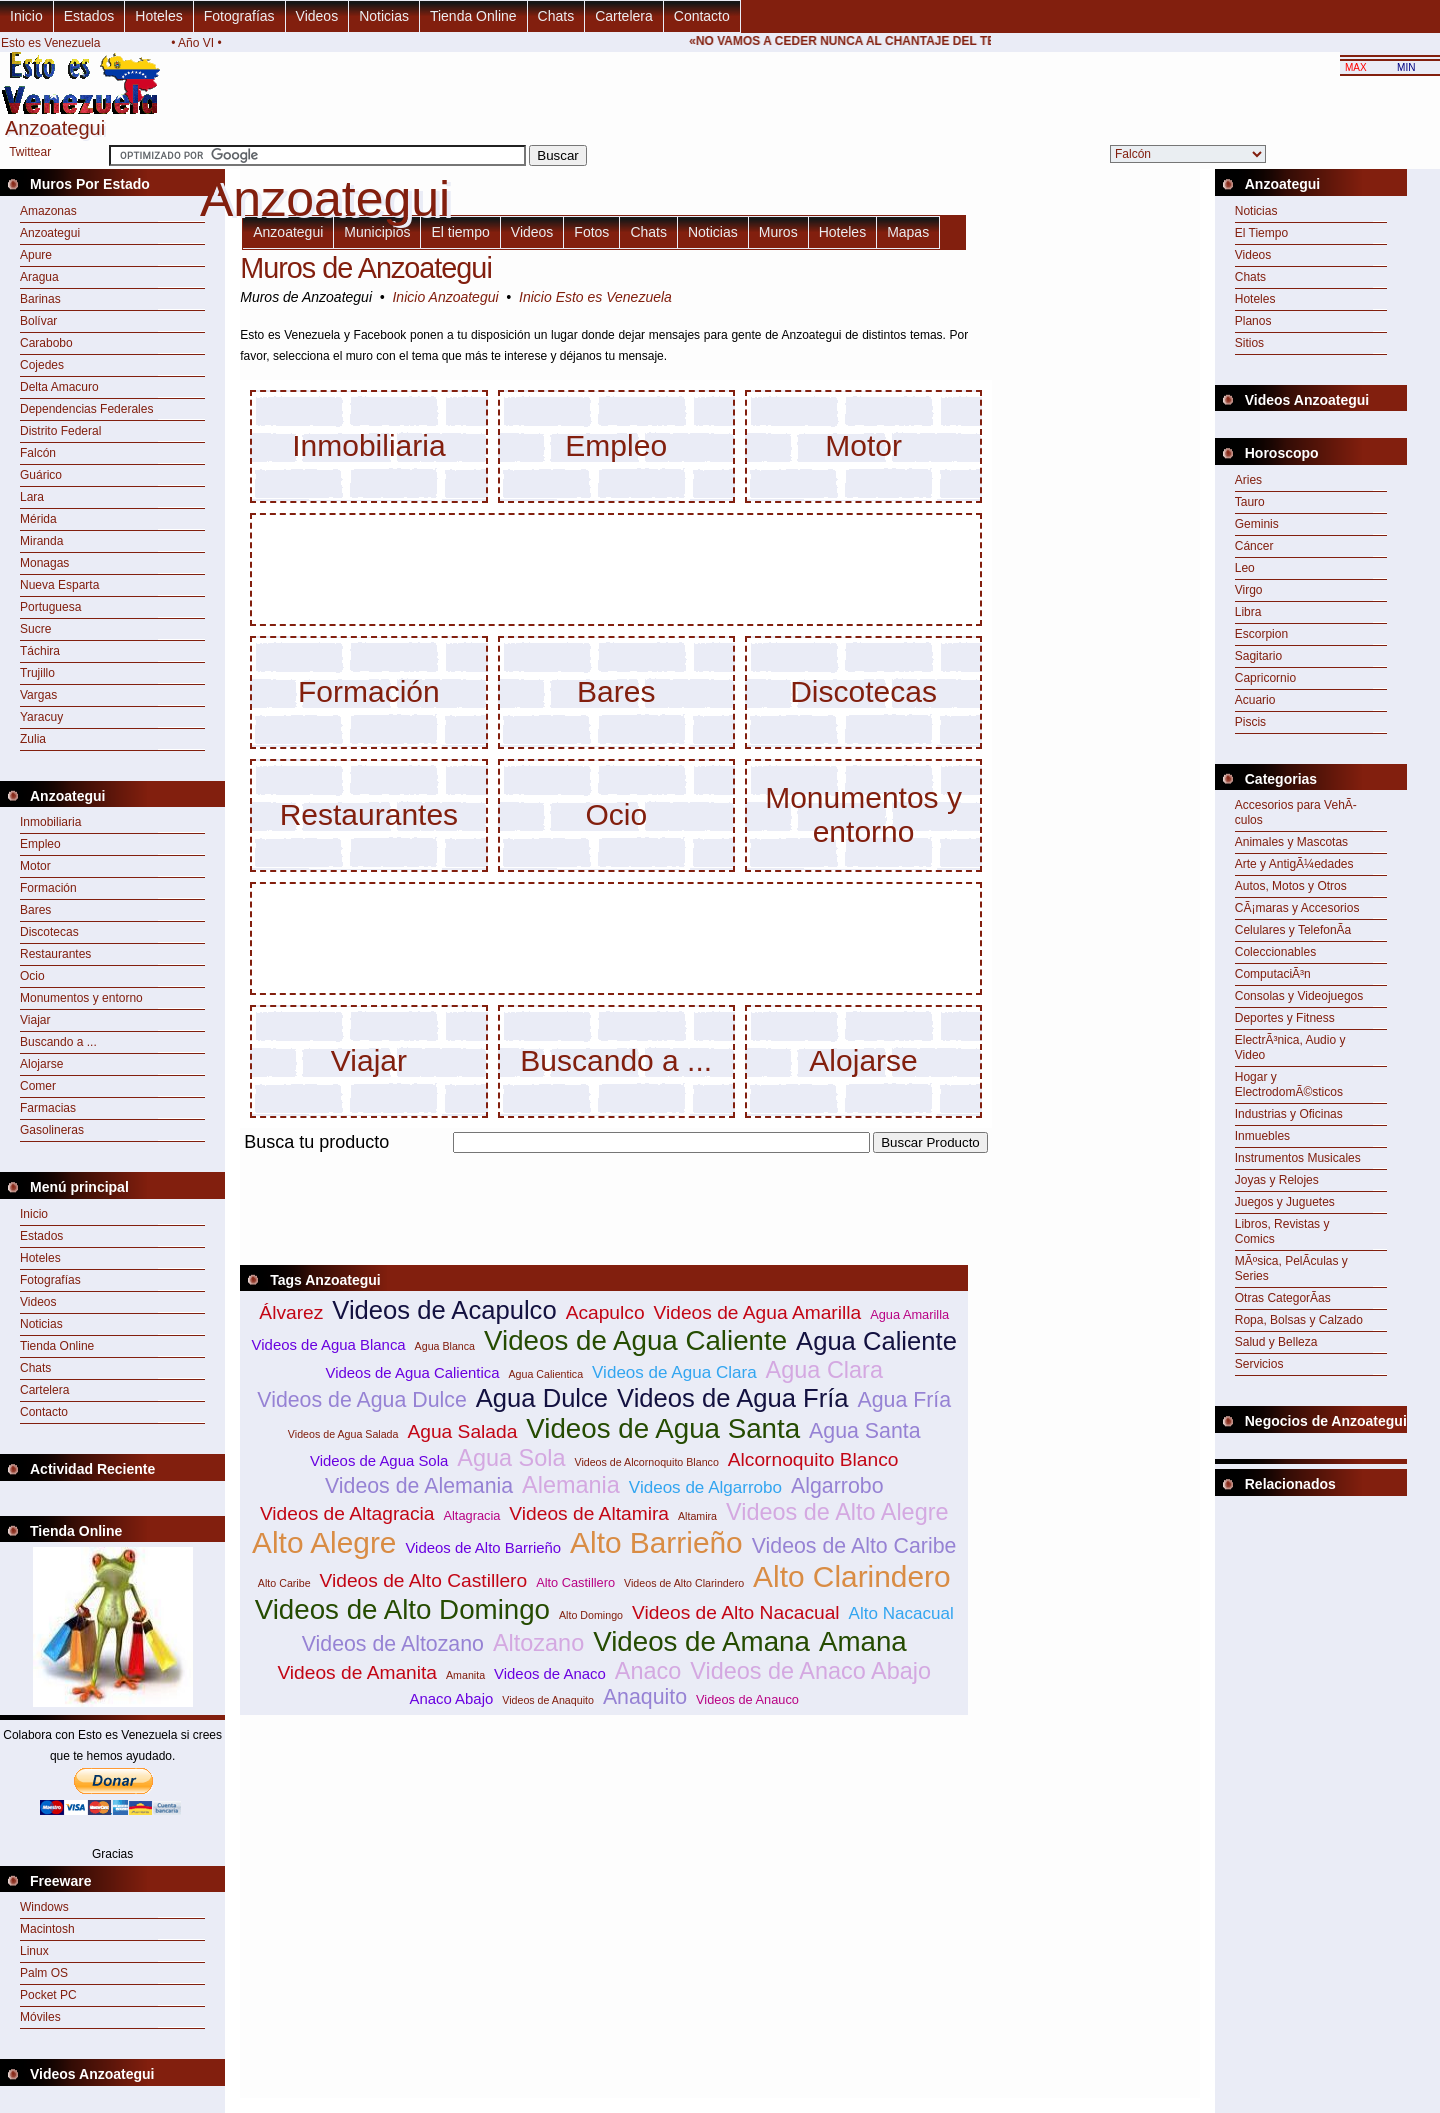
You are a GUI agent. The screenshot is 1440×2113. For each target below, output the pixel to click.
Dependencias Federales (86, 409)
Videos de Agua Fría (732, 1398)
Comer (38, 1086)
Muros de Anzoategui (366, 268)
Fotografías (239, 16)
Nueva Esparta (59, 585)
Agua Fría (905, 1400)
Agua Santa (864, 1431)
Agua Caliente (876, 1341)
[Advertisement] (604, 1164)
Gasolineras (52, 1130)
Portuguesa (50, 607)
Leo (1245, 568)
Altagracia (471, 1515)
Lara (32, 497)
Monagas (44, 563)
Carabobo (46, 343)
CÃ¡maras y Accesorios (1297, 908)
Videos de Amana (701, 1641)
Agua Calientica (545, 1374)
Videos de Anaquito (548, 1700)
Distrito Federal (60, 431)
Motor (35, 866)
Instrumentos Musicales (1298, 1158)
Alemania (571, 1485)
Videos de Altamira (589, 1513)
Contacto (702, 16)
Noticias (384, 16)
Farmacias (48, 1108)
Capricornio (1265, 678)
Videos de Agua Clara (674, 1372)
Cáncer (1254, 546)
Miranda (41, 541)
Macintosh (47, 1929)
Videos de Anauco (747, 1699)
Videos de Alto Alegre (837, 1512)
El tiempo (460, 232)
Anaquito (645, 1697)
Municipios (377, 232)
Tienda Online (473, 16)
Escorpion (1261, 634)
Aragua (39, 277)
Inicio (26, 16)
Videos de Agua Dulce (362, 1400)
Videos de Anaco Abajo (810, 1671)
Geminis (1257, 524)
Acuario (1255, 700)
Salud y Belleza (1276, 1342)
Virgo (1249, 590)
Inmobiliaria (50, 822)
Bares (35, 910)
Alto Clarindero (852, 1576)
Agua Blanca (445, 1346)
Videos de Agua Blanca (329, 1344)
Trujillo (37, 673)
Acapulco (605, 1312)
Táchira (40, 651)
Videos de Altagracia (347, 1513)
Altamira (697, 1516)
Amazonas (48, 211)
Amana (863, 1641)
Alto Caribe (284, 1583)
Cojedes (42, 365)
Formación (48, 888)
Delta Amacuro (59, 387)
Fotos (591, 232)
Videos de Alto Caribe (854, 1546)
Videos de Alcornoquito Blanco (646, 1462)
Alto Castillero (575, 1582)
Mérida (38, 519)
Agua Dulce (542, 1398)
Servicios (1259, 1364)
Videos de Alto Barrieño (483, 1547)
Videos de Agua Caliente (635, 1340)
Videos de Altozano (393, 1644)
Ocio (32, 976)
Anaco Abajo (451, 1698)
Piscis (1250, 722)
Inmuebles (1262, 1136)
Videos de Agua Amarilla (758, 1312)
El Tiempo (1261, 233)
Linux (34, 1951)
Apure (36, 255)
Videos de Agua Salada (343, 1434)
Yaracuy (41, 717)
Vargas (38, 695)
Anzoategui (50, 233)
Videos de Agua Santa (663, 1428)
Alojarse (41, 1064)
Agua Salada (462, 1431)
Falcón (38, 453)
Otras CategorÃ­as (1283, 1298)
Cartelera (624, 16)
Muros (778, 232)
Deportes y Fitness (1285, 1018)
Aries (1248, 480)
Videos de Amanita (357, 1672)
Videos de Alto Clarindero (684, 1583)
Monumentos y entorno (81, 998)
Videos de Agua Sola (379, 1460)
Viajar (35, 1020)
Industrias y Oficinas (1289, 1114)
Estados (89, 16)
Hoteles (158, 16)
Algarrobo (837, 1486)
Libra (1248, 612)
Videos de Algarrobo (705, 1487)
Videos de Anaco (550, 1673)
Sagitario (1258, 656)
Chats (556, 16)
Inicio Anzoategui (445, 297)
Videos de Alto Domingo (402, 1609)
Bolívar (38, 321)
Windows (44, 1907)
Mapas (908, 232)
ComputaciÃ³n (1273, 974)
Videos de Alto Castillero (424, 1580)
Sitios (1249, 343)
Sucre (35, 629)
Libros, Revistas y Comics (1282, 1231)
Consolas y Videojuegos (1299, 996)
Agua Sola (511, 1458)
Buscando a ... (58, 1042)
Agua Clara (824, 1370)
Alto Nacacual (901, 1613)
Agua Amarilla (909, 1314)
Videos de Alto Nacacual (736, 1612)
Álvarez (291, 1312)
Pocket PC (48, 1995)
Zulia (33, 739)
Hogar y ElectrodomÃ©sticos (1289, 1084)
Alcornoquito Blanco (813, 1459)
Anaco (648, 1671)
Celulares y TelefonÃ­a (1293, 930)
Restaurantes (55, 954)
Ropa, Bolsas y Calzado (1299, 1320)
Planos (1253, 321)
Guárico (41, 475)
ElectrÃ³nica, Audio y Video (1290, 1047)
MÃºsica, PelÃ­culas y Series (1291, 1268)
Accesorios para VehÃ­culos (1296, 812)
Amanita (465, 1675)
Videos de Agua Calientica (413, 1372)
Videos (317, 16)
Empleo (40, 844)
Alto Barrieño (656, 1542)
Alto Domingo (591, 1615)
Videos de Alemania (419, 1486)
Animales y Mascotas (1291, 842)
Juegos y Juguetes (1285, 1202)
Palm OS (44, 1973)
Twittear (30, 152)
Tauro (1250, 502)
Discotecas (49, 932)
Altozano (538, 1643)
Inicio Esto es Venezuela (595, 297)
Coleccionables (1275, 952)
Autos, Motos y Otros (1291, 886)
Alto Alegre (324, 1542)
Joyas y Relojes (1277, 1180)
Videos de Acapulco (444, 1310)
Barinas (40, 299)
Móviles (40, 2017)
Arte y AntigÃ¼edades (1294, 864)
